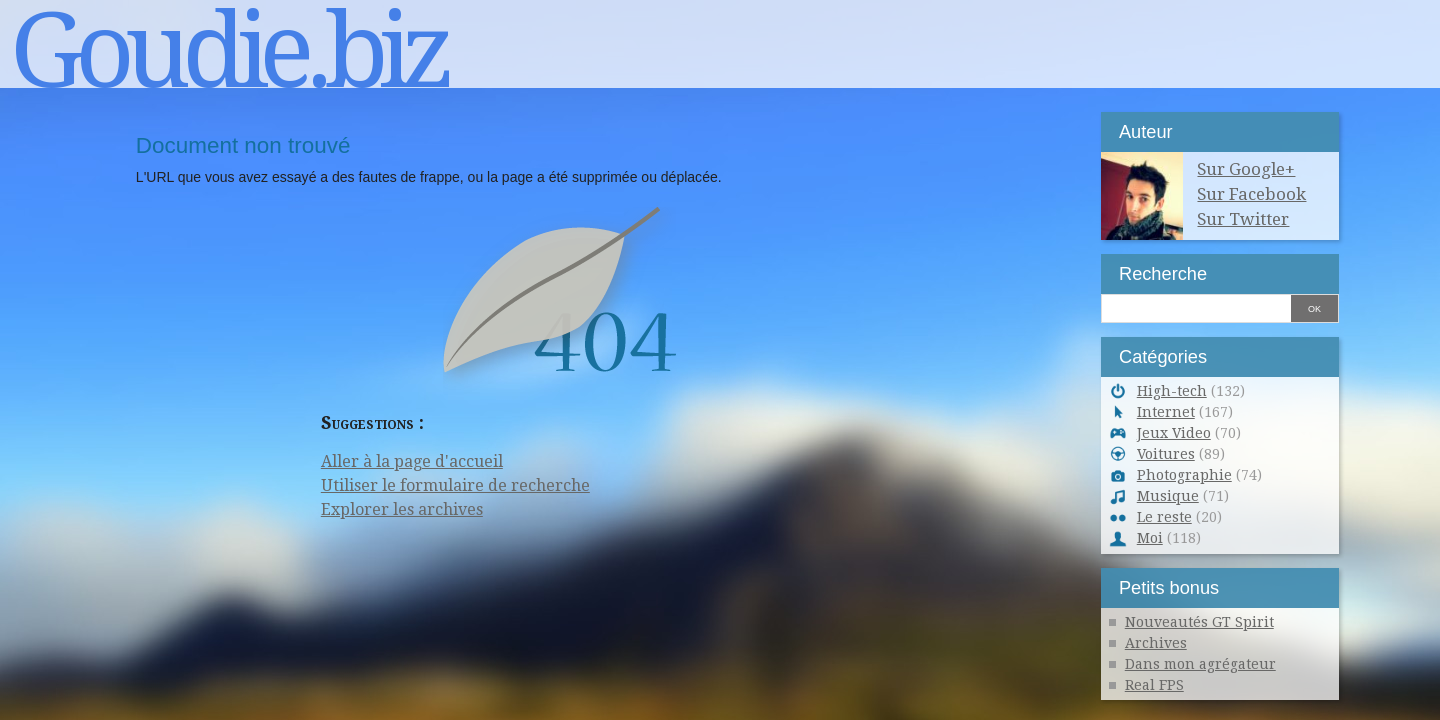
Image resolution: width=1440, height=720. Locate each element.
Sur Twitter (1243, 219)
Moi (1150, 538)
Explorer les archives (402, 509)
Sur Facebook (1251, 194)
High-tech (1172, 391)
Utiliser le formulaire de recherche (455, 485)
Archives (1156, 643)
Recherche (1163, 273)
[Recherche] (1196, 306)
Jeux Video (1174, 433)
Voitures (1166, 454)
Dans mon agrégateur (1200, 664)
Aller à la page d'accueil (412, 461)
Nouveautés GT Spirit (1199, 622)
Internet (1166, 412)
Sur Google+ (1246, 169)
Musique (1168, 496)
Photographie (1184, 475)
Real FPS (1154, 685)
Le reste (1164, 517)
